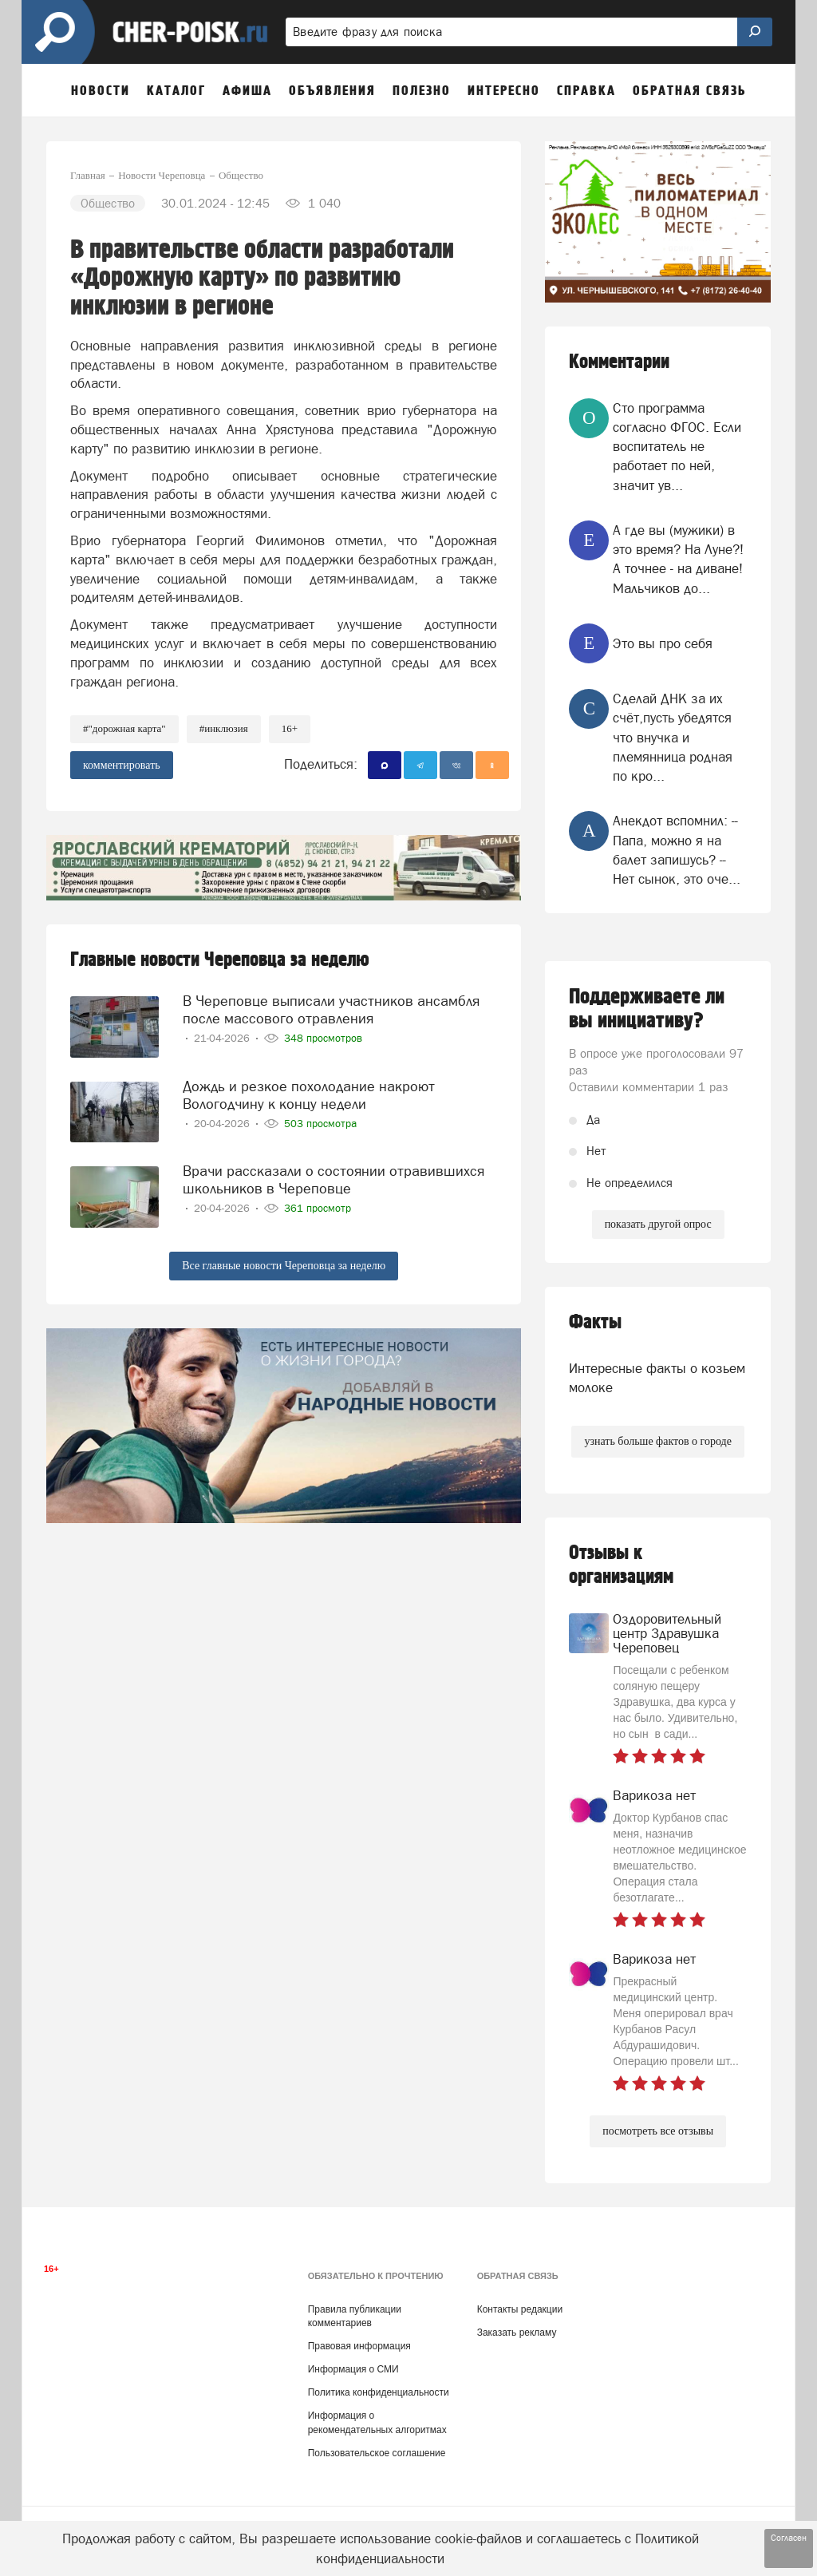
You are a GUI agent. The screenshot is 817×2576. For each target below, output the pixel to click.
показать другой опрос (658, 1224)
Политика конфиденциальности (378, 2392)
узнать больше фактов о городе (657, 1441)
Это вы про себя (662, 643)
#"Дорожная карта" (124, 728)
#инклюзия (223, 728)
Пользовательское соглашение (377, 2453)
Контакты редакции (519, 2309)
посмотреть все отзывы (657, 2131)
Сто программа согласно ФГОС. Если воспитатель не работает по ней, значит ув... (677, 446)
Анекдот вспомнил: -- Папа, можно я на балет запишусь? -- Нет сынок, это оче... (676, 850)
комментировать (121, 765)
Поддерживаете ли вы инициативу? (646, 1009)
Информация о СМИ (353, 2369)
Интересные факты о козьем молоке (657, 1377)
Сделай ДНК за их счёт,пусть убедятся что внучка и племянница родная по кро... (672, 737)
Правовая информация (359, 2346)
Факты (595, 1322)
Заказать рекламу (517, 2332)
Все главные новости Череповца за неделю (283, 1266)
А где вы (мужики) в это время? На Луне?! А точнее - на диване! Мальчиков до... (678, 559)
